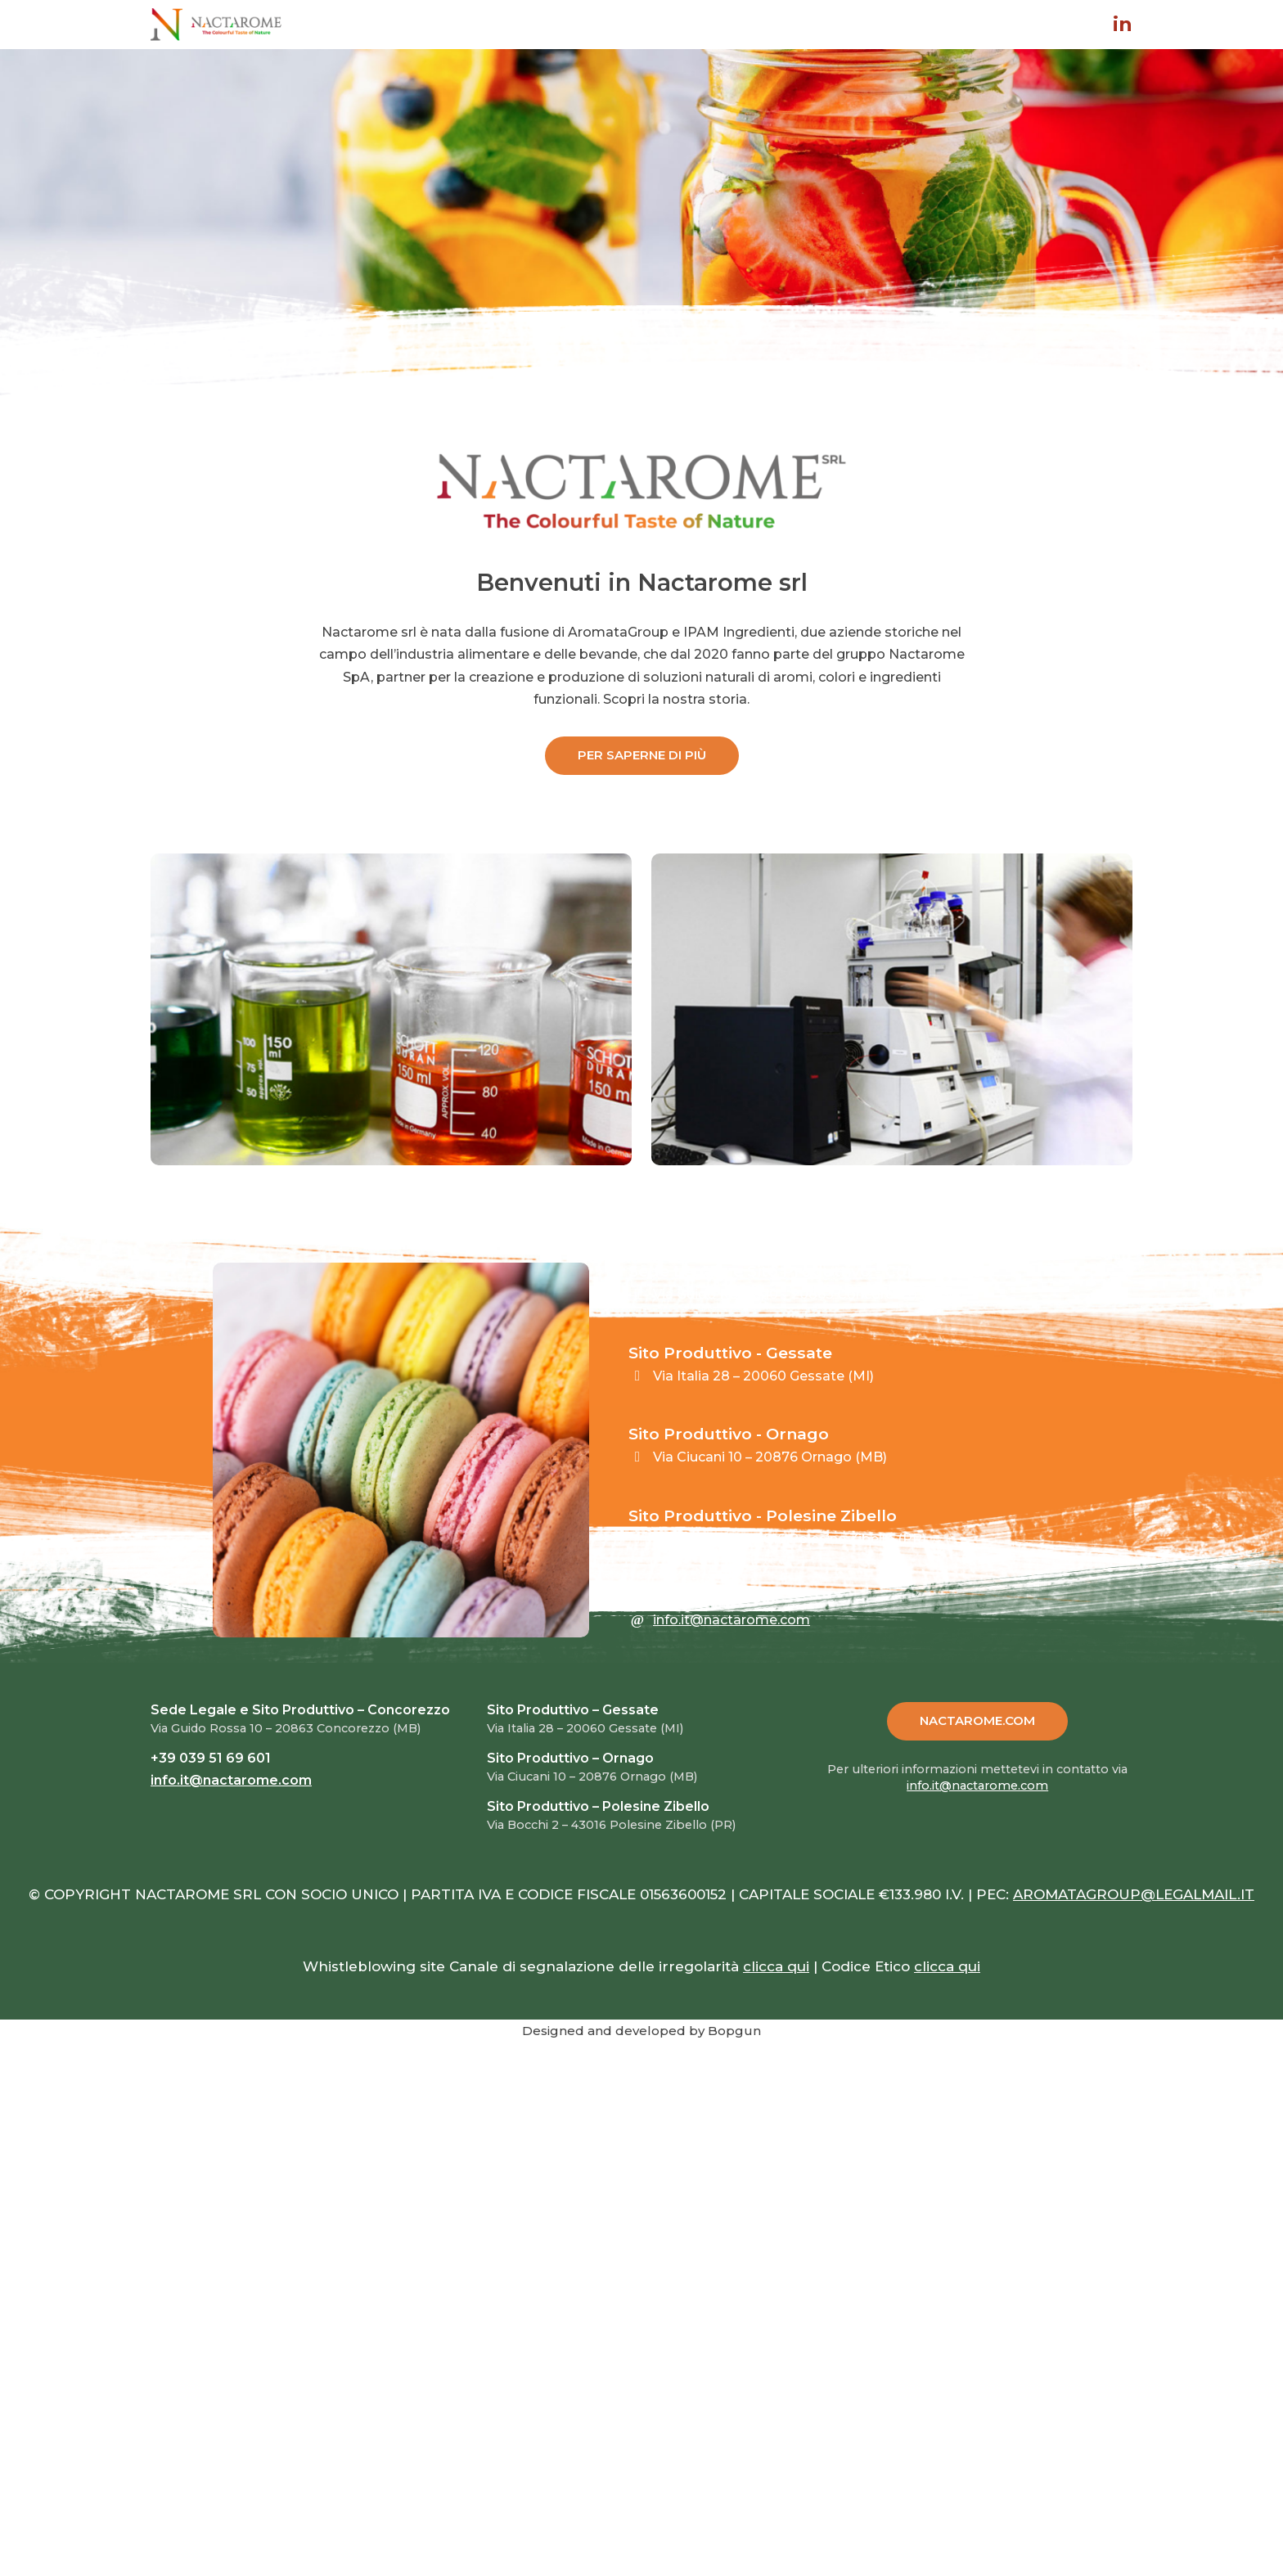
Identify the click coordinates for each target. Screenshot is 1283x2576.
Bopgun (734, 2030)
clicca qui (776, 1966)
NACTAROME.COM (977, 1720)
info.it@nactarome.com (731, 1620)
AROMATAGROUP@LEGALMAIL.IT (1133, 1894)
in (1122, 24)
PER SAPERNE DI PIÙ (642, 755)
